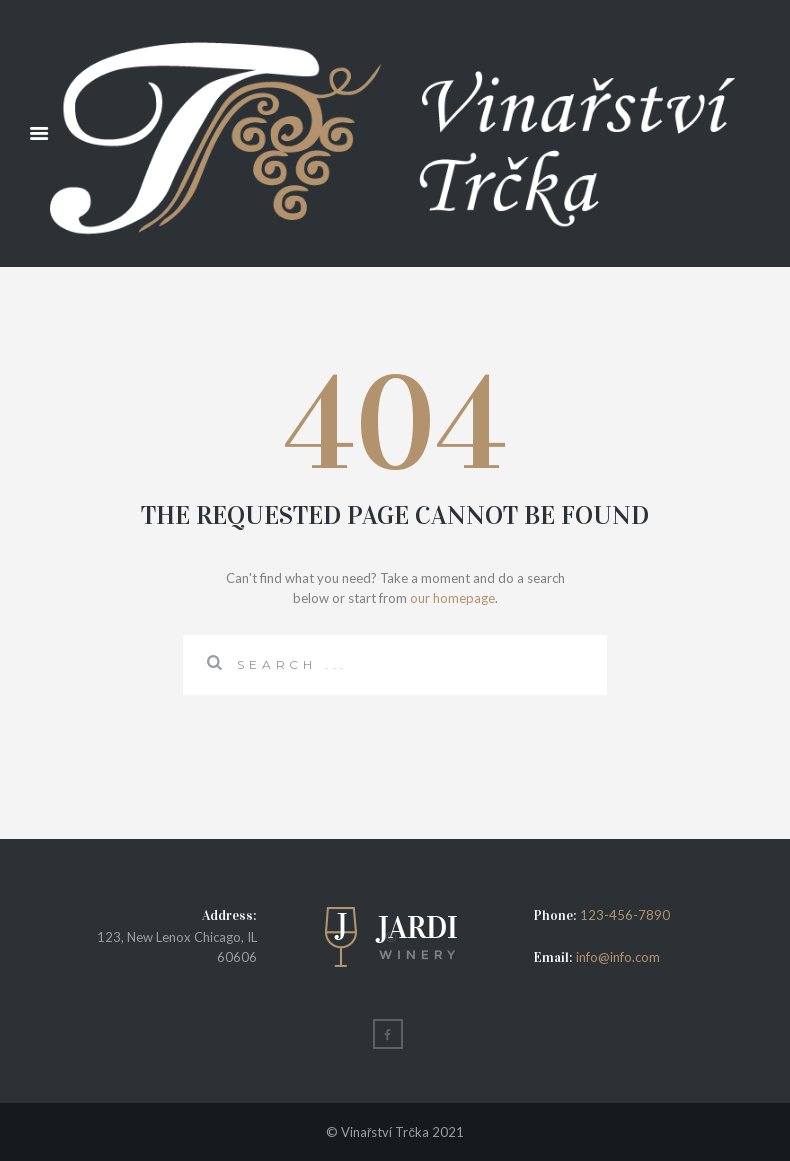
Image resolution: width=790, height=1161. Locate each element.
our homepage (452, 598)
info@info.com (616, 957)
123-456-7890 (625, 915)
